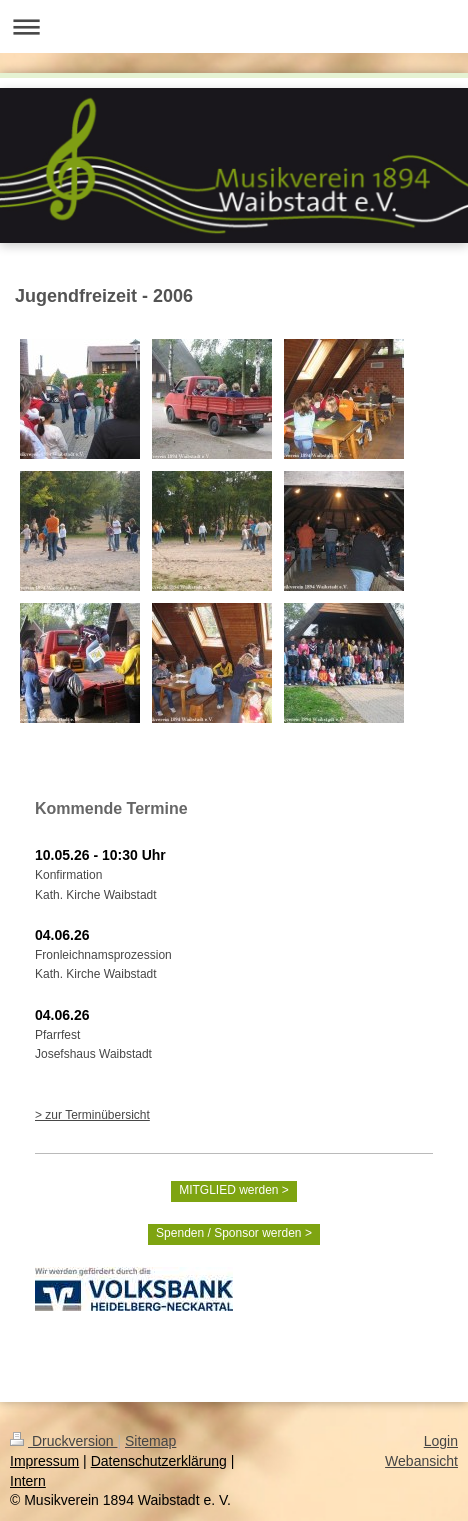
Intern (28, 1481)
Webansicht (421, 1461)
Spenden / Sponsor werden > (234, 1233)
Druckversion (63, 1441)
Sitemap (150, 1441)
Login (441, 1441)
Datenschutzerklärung (159, 1461)
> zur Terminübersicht (92, 1115)
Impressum (44, 1461)
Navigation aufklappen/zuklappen (234, 26)
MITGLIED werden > (234, 1190)
